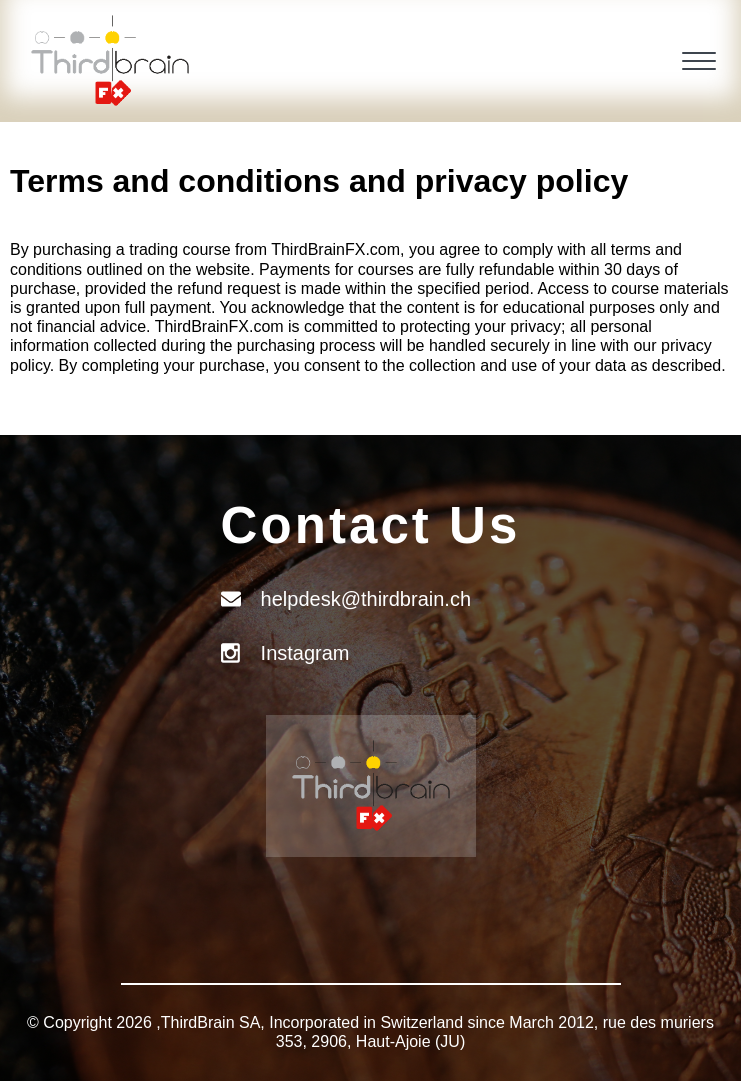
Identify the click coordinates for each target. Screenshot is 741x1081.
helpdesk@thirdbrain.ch (366, 599)
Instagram (305, 653)
